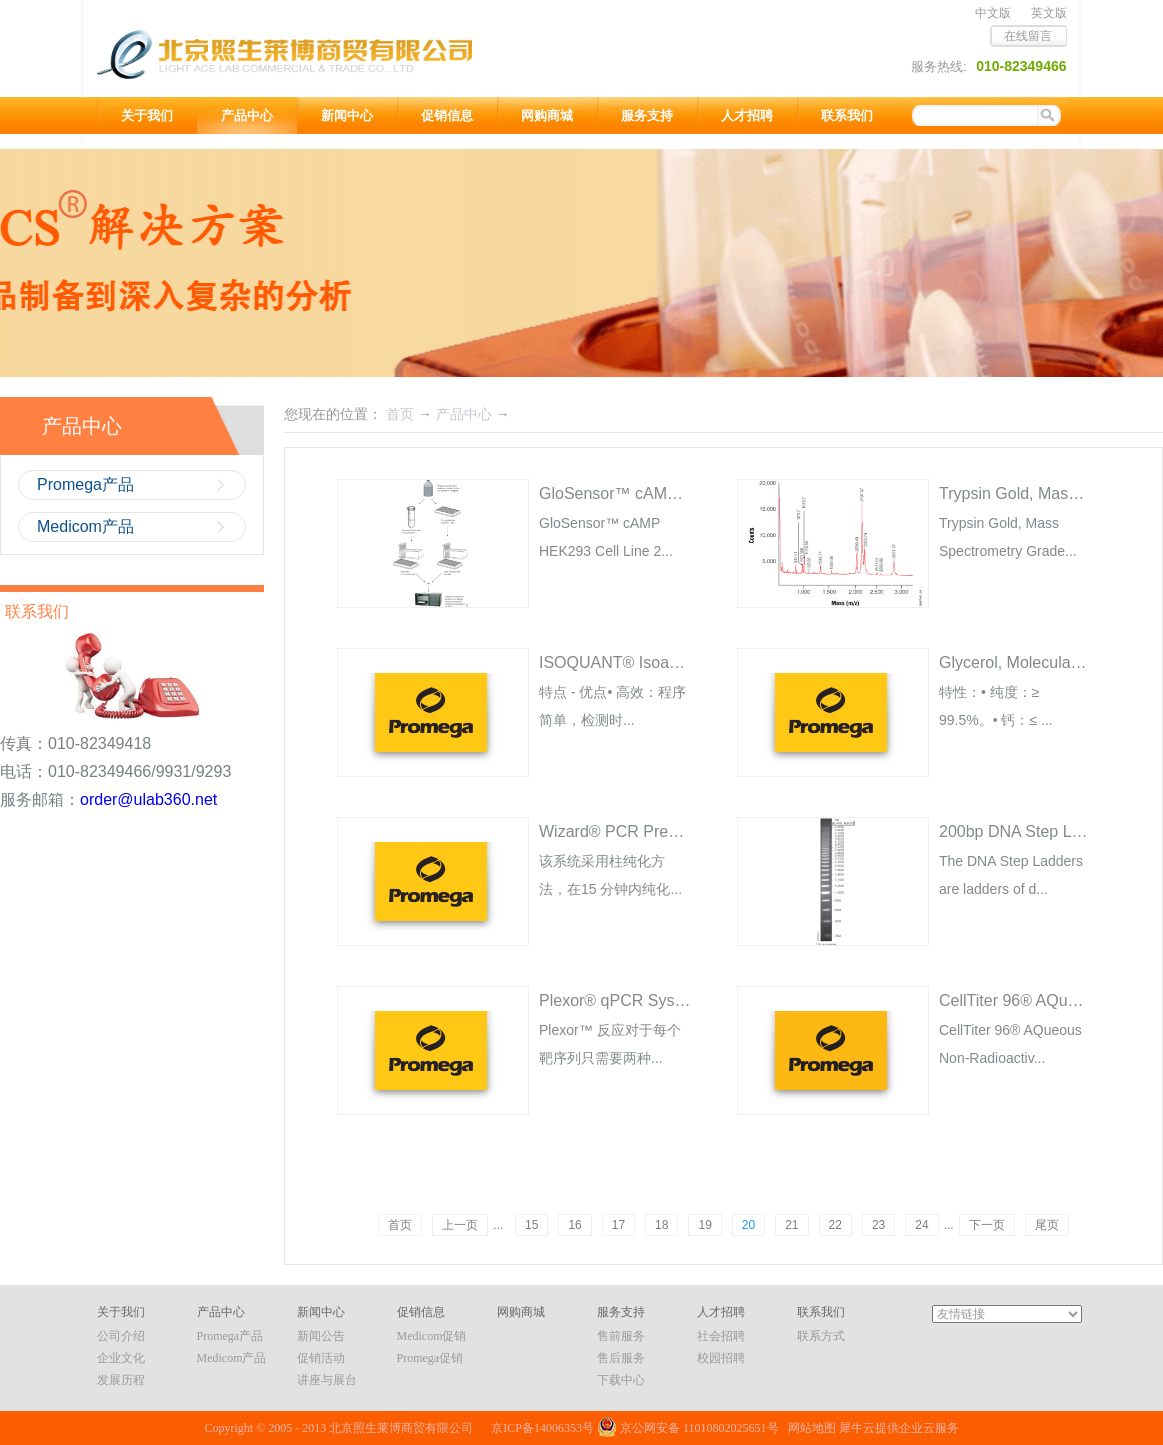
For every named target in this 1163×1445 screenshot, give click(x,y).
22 (835, 1225)
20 (748, 1225)
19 (704, 1225)
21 (791, 1225)
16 (574, 1225)
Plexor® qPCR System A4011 (645, 1000)
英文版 (1049, 13)
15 (531, 1225)
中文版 (993, 13)
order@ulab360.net (148, 799)
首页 (400, 1225)
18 (661, 1225)
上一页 (460, 1225)
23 (878, 1225)
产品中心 (464, 414)
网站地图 (809, 1428)
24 (921, 1225)
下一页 (987, 1225)
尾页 (1047, 1225)
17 (618, 1225)
